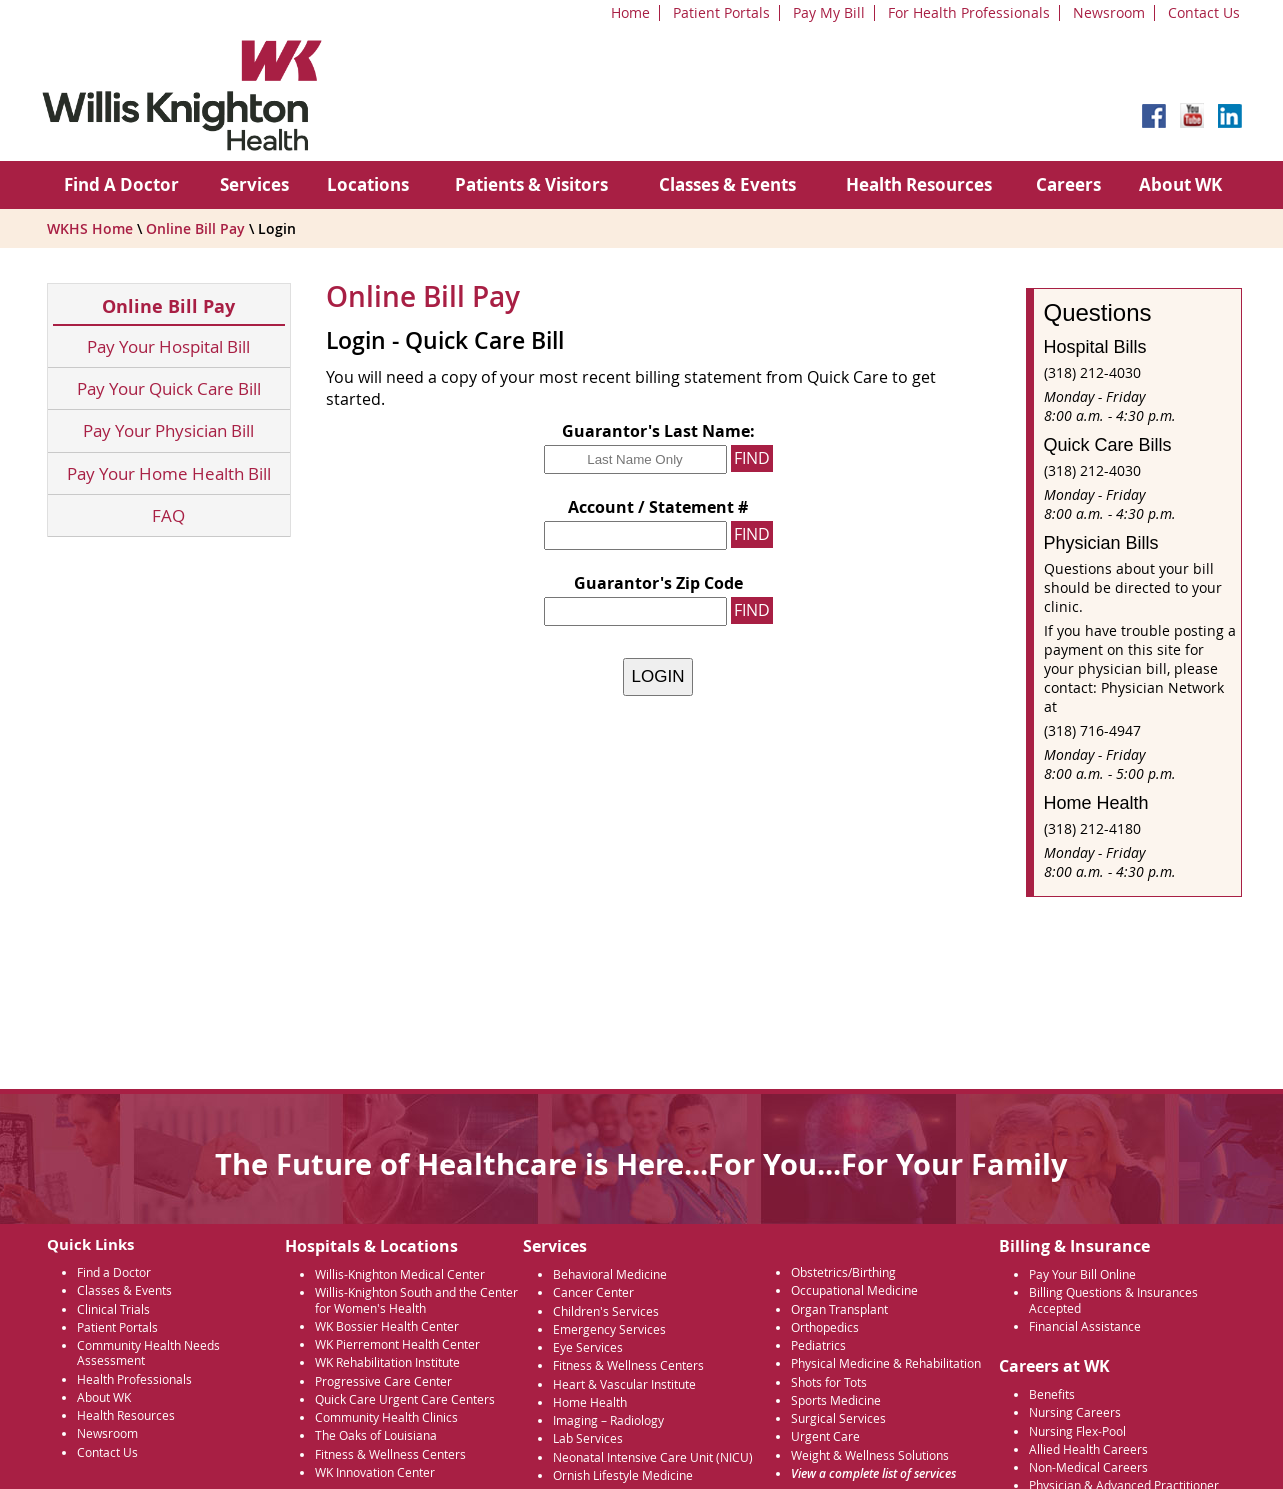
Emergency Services (609, 1329)
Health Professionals (134, 1379)
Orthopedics (825, 1327)
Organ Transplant (839, 1309)
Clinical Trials (113, 1309)
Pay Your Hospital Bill (168, 346)
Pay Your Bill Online (1082, 1274)
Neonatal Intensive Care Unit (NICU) (653, 1457)
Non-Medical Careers (1088, 1467)
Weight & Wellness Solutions (870, 1455)
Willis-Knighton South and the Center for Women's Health (416, 1300)
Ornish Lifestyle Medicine (623, 1475)
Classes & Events (727, 184)
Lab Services (588, 1438)
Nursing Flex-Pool (1077, 1431)
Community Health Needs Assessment (148, 1353)
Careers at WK (1054, 1365)
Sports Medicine (836, 1400)
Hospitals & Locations (371, 1245)
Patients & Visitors (531, 184)
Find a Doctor (114, 1272)
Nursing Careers (1075, 1412)
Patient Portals (721, 12)
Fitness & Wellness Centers (390, 1454)
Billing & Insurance (1074, 1245)
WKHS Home (90, 228)
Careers (1068, 184)
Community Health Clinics (386, 1417)
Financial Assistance (1085, 1326)
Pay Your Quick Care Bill (169, 388)
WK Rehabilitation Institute (387, 1362)
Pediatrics (818, 1345)
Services (254, 184)
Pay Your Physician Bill (168, 430)
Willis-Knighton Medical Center (400, 1274)
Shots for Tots (829, 1382)
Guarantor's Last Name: (658, 431)
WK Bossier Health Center (387, 1326)
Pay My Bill (829, 12)
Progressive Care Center (383, 1381)
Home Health (590, 1402)
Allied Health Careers (1088, 1449)
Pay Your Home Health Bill (169, 473)
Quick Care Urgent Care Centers (405, 1399)
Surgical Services (838, 1418)
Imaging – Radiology (608, 1420)
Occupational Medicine (854, 1290)
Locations (368, 184)
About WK (1180, 184)
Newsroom (1109, 12)
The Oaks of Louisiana (376, 1435)
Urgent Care (825, 1436)
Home (630, 12)
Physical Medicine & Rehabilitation (886, 1363)
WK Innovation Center (375, 1472)
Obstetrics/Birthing (843, 1272)
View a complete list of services (873, 1473)
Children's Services (606, 1311)
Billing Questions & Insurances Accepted (1113, 1300)
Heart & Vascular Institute (624, 1384)
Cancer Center (593, 1292)
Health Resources (919, 184)
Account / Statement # (658, 507)
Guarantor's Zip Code (658, 583)
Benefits (1052, 1394)
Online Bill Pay (195, 228)
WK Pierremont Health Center (397, 1344)
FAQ (168, 515)
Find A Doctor (121, 184)
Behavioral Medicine (610, 1274)
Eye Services (588, 1347)
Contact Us (1204, 12)
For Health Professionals (969, 12)
